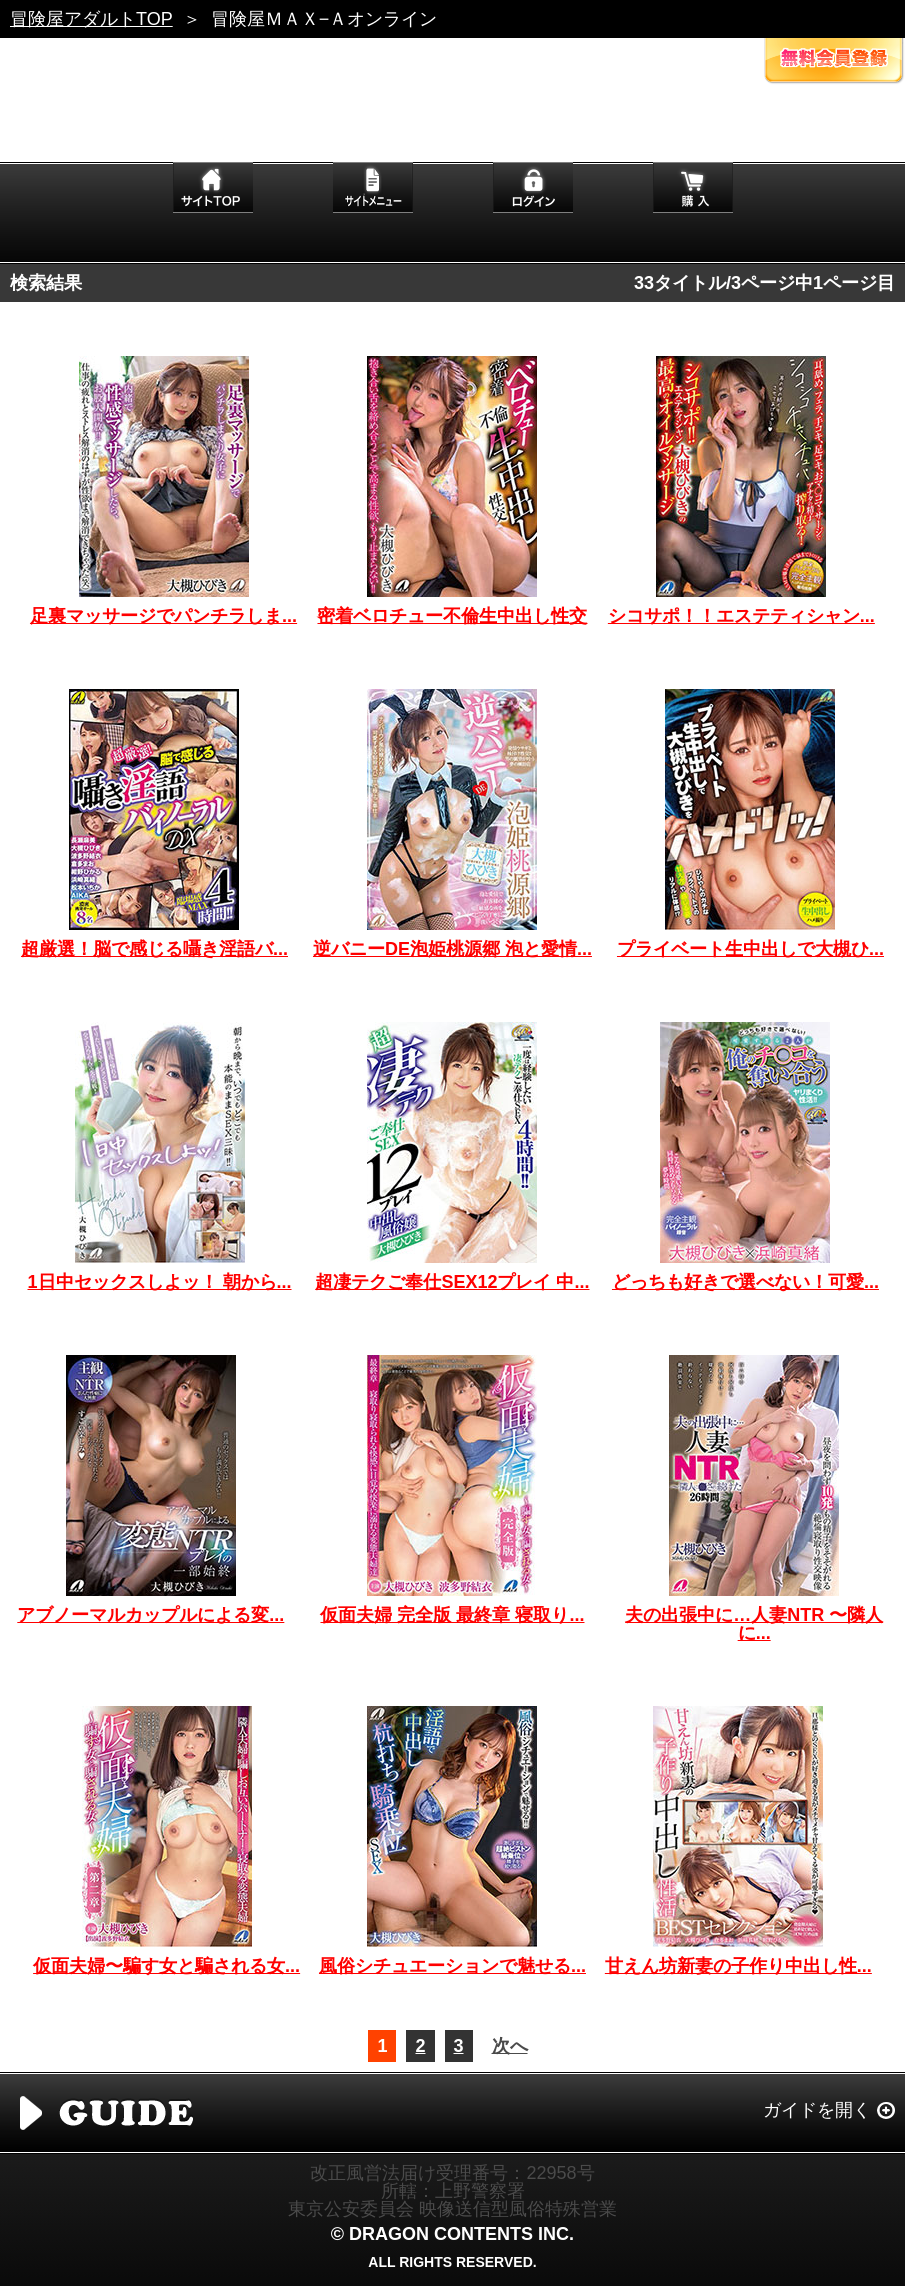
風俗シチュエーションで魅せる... (452, 1966)
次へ (510, 2046)
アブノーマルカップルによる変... (150, 1615)
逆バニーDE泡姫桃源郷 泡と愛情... (452, 949)
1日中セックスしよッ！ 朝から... (160, 1282)
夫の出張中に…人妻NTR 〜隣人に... (754, 1624)
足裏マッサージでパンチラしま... (163, 616)
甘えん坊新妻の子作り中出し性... (738, 1966)
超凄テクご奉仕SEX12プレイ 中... (452, 1282)
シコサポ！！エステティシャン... (741, 616)
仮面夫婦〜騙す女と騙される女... (166, 1966)
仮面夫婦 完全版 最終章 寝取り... (452, 1615)
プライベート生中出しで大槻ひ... (750, 949)
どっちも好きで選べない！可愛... (745, 1282)
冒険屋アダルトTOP (91, 19)
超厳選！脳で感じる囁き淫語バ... (154, 949)
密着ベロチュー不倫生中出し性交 (452, 616)
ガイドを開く (817, 2110)
